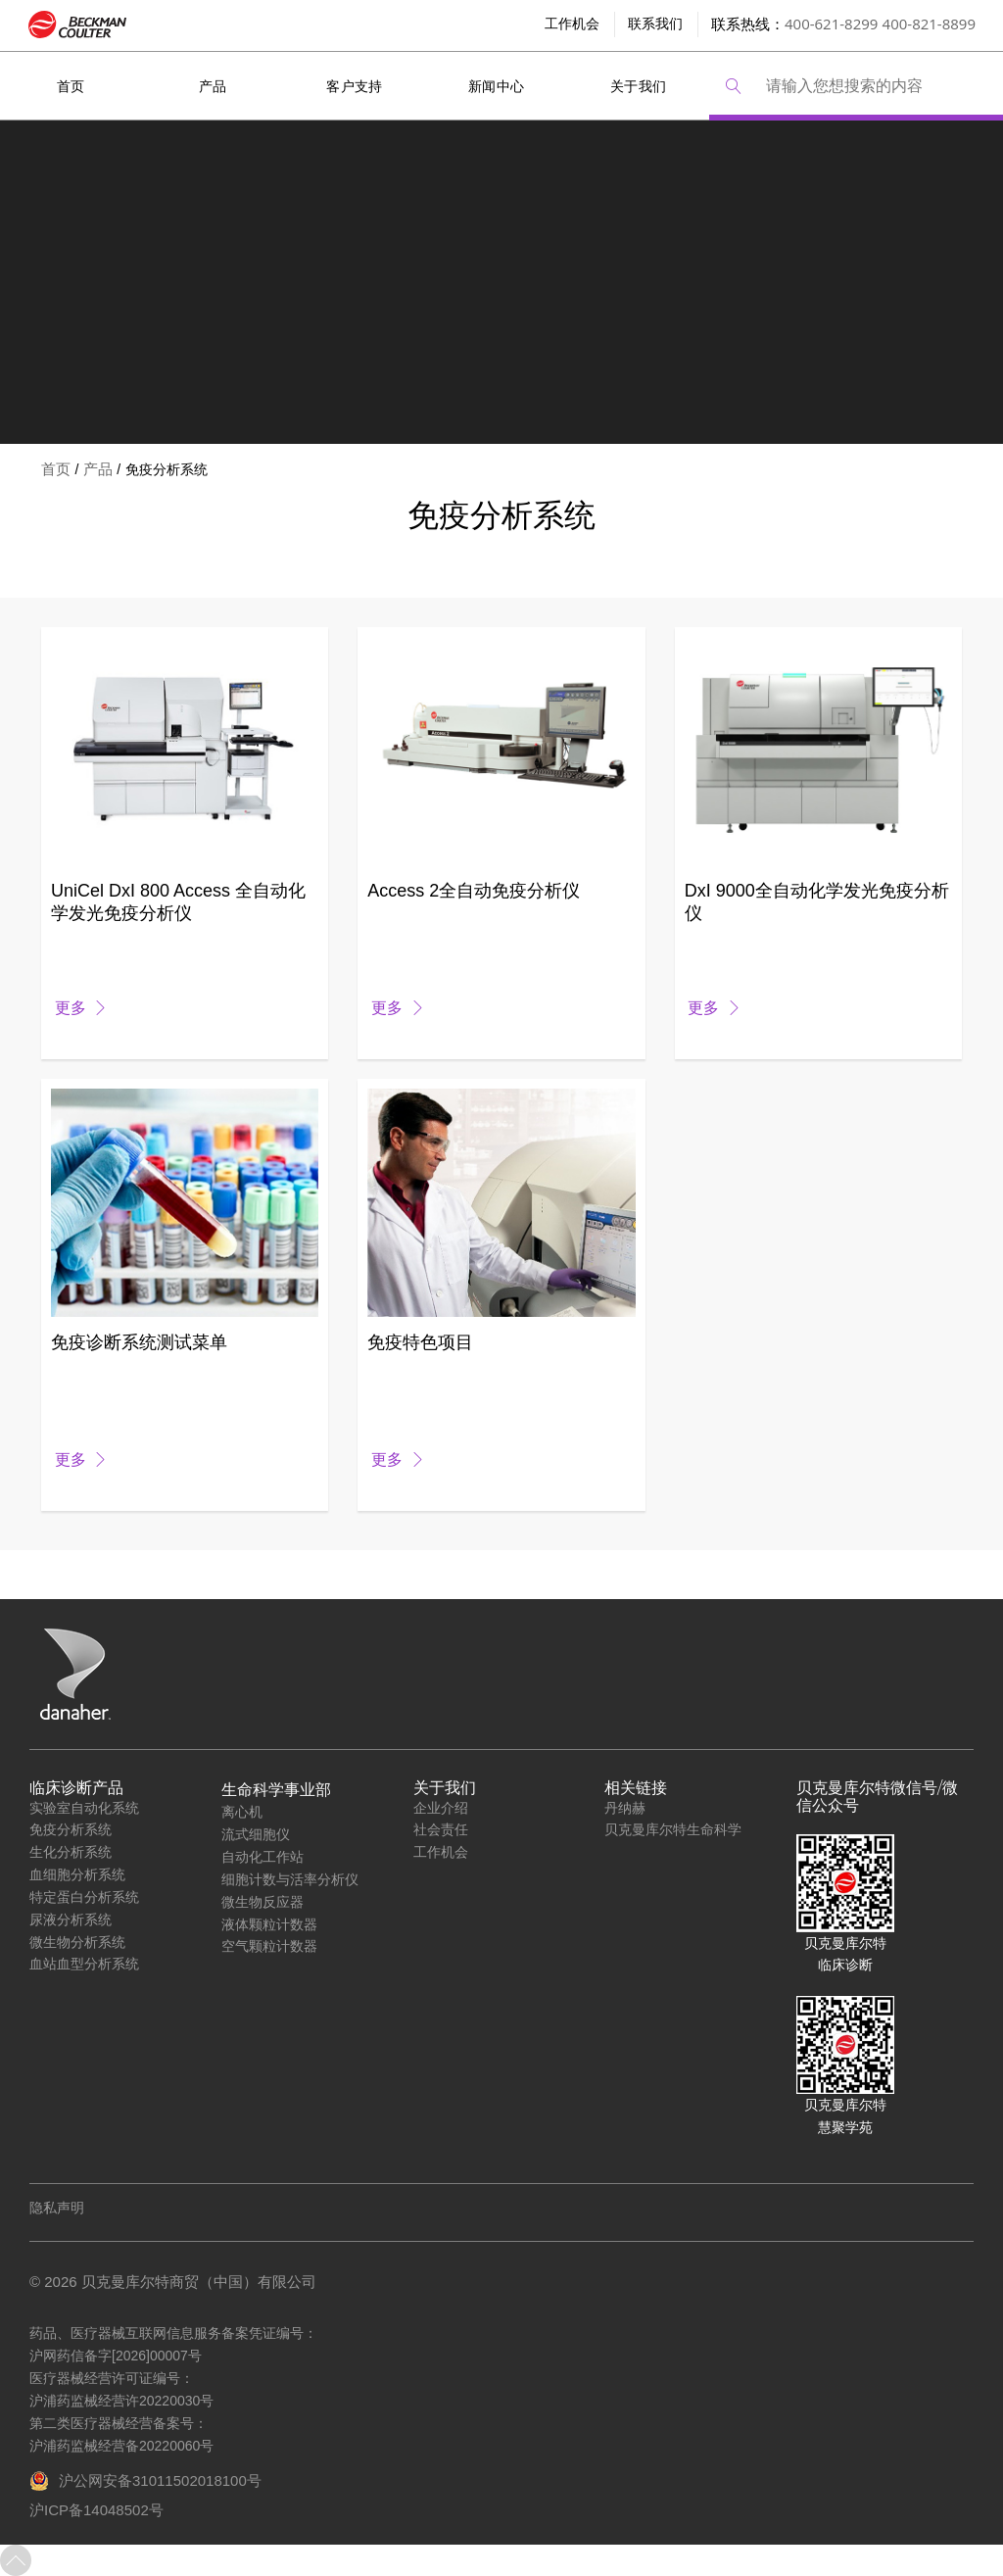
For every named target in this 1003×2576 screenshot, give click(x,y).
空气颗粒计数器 (269, 1945)
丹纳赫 (624, 1807)
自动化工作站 (262, 1856)
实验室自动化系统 (84, 1807)
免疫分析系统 (70, 1829)
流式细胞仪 (255, 1833)
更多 (70, 1007)
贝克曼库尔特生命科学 (672, 1829)
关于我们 (638, 86)
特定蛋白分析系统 (84, 1896)
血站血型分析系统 (84, 1963)
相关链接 (635, 1788)
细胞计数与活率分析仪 (289, 1879)
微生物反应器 (262, 1901)
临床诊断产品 (76, 1788)
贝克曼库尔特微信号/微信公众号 (877, 1797)
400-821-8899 (929, 23)
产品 (213, 86)
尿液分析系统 (70, 1919)
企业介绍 (440, 1807)
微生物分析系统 (77, 1941)
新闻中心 (496, 86)
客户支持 (354, 86)
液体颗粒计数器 (269, 1924)
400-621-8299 (831, 23)
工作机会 (440, 1851)
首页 (71, 86)
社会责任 (440, 1829)
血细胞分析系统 (77, 1874)
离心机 (242, 1811)
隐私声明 (56, 2207)
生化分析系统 (70, 1851)
